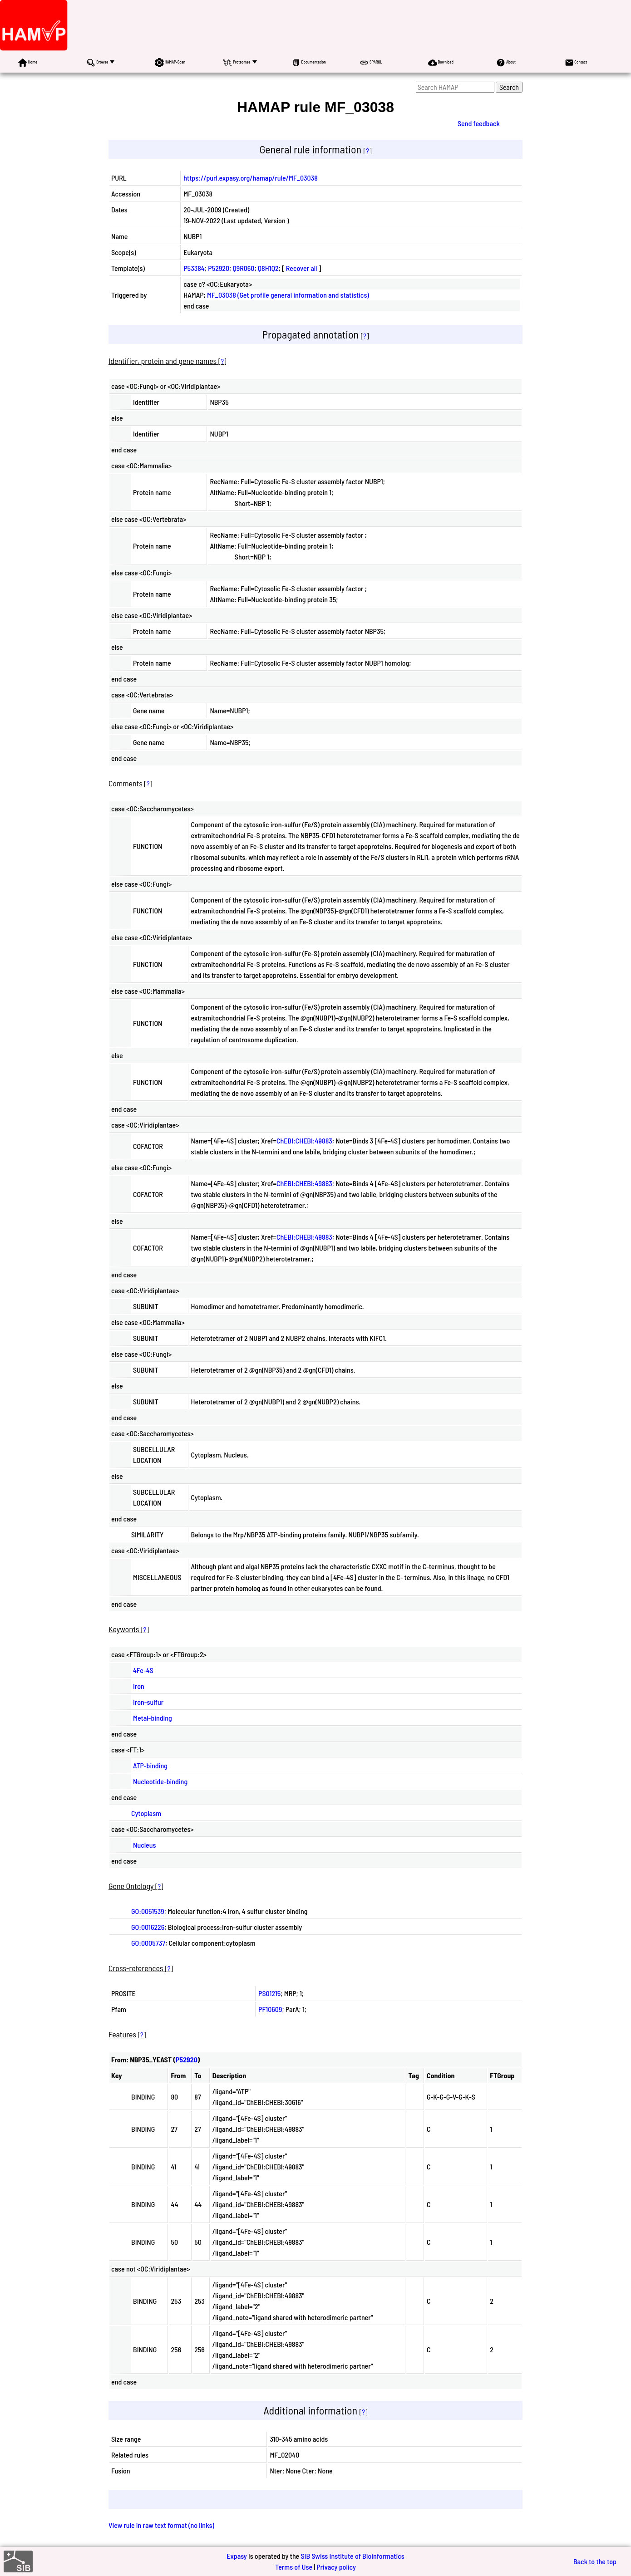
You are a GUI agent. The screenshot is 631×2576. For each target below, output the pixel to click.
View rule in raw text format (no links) (161, 2525)
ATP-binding (150, 1765)
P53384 (194, 268)
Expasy (236, 2555)
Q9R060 (243, 268)
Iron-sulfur (148, 1702)
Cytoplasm (146, 1813)
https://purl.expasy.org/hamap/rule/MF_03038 (250, 177)
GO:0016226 (147, 1927)
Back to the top (594, 2561)
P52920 (218, 268)
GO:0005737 (148, 1942)
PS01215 (269, 1993)
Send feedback (479, 123)
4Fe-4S (143, 1670)
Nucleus (144, 1844)
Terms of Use (293, 2566)
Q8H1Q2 (268, 268)
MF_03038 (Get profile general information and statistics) (288, 294)
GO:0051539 (147, 1911)
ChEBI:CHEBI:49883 (304, 1140)
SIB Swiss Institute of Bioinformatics (352, 2555)
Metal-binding (152, 1717)
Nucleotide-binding (160, 1781)
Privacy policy (336, 2566)
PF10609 (270, 2009)
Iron (138, 1686)
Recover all (301, 268)
